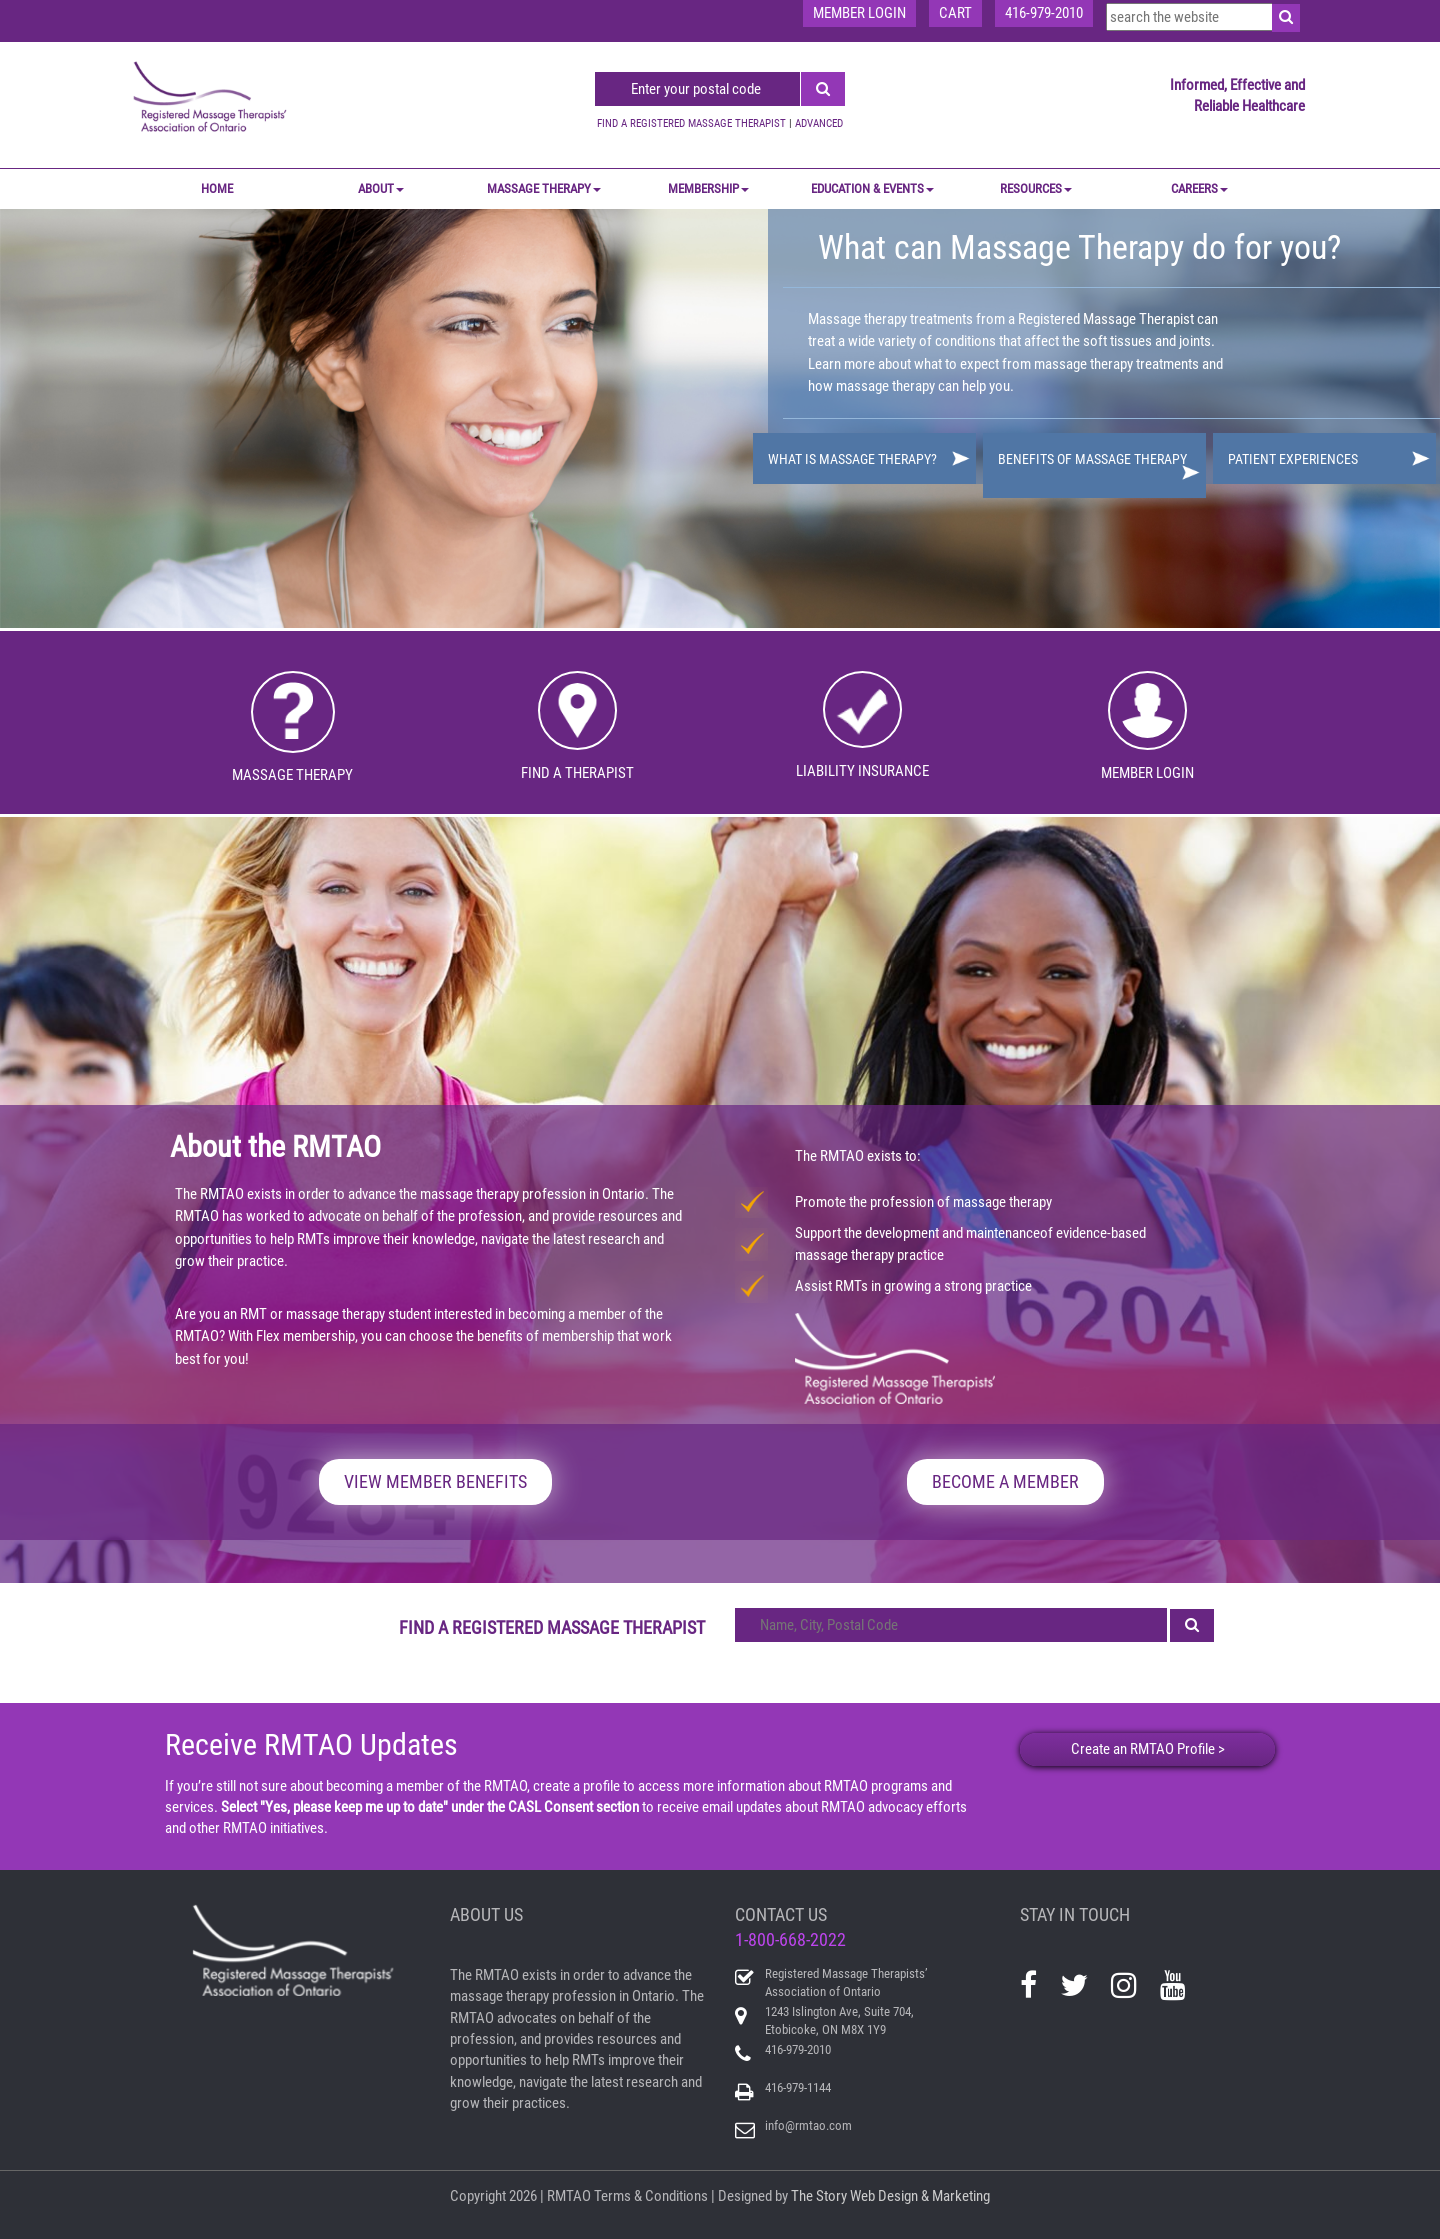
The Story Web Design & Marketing (890, 2196)
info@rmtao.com (808, 2125)
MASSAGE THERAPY (544, 188)
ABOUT (381, 188)
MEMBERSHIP (708, 188)
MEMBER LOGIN (1147, 773)
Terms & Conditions (651, 2196)
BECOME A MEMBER (1005, 1481)
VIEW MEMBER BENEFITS (435, 1481)
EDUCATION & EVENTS (872, 188)
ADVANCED (819, 123)
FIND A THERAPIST (577, 773)
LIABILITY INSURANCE (862, 771)
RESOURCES (1036, 188)
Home (217, 188)
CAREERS (1199, 188)
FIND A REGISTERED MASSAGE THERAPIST (691, 123)
